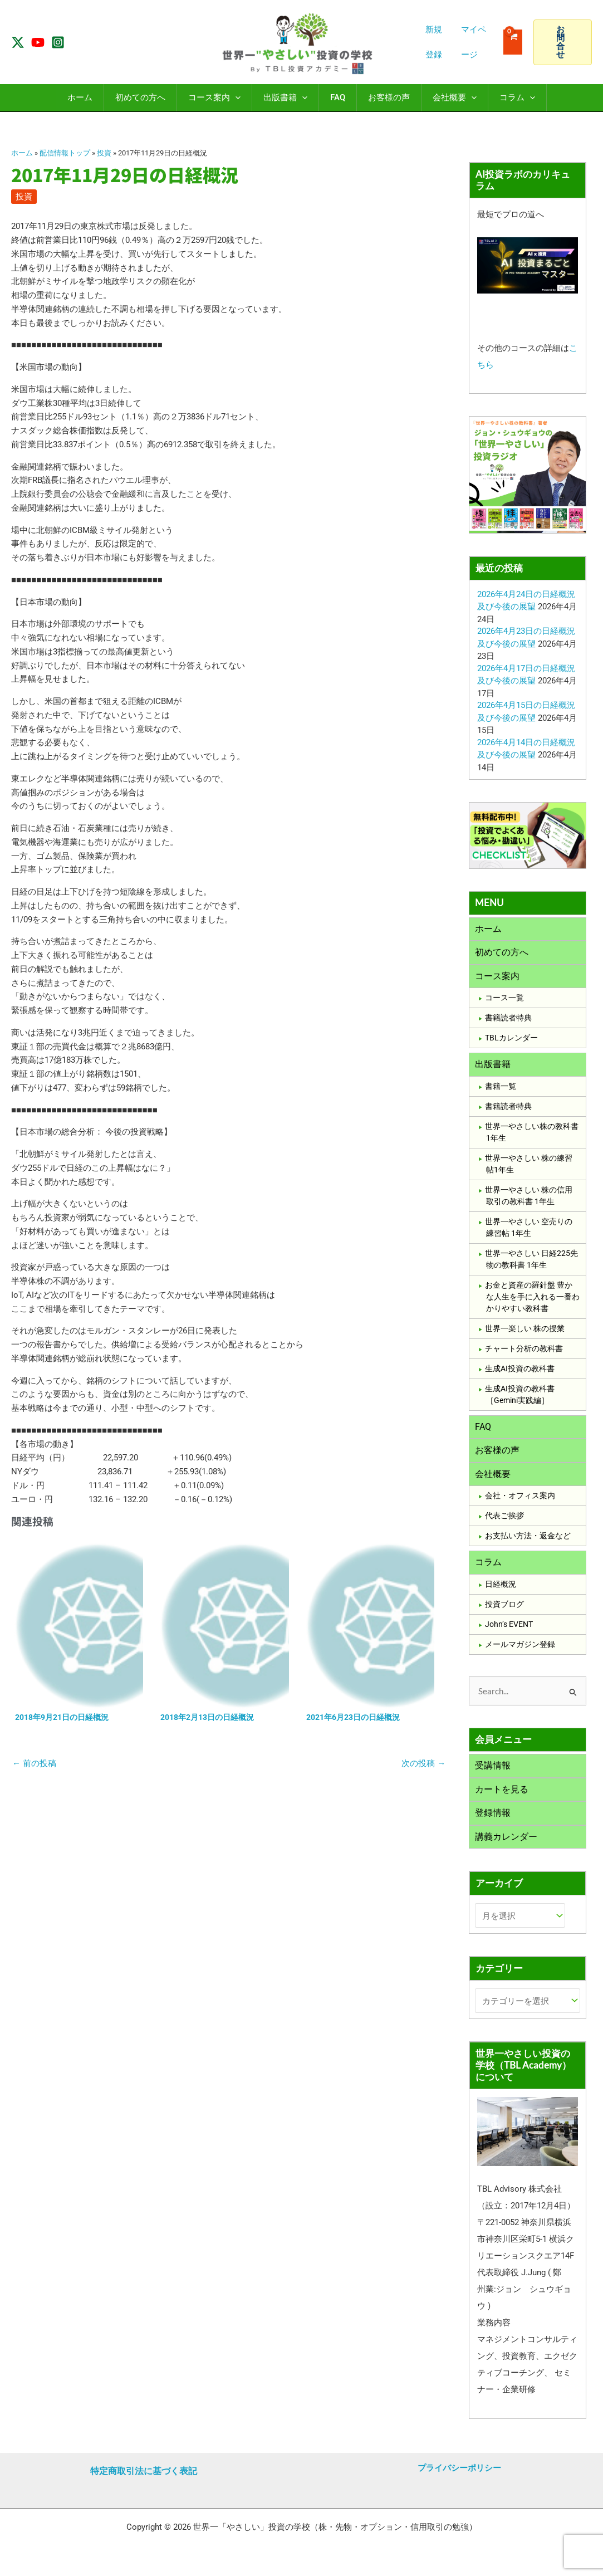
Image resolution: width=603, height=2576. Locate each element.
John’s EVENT (509, 1633)
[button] (562, 42)
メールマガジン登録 (520, 1653)
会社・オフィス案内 (520, 1503)
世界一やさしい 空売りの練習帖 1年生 (528, 1231)
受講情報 (493, 1775)
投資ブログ (504, 1613)
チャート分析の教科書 (524, 1352)
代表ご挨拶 (504, 1523)
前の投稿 (34, 1763)
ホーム (22, 153)
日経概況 (500, 1592)
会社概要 (493, 1481)
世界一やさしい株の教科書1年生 (532, 1136)
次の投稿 (423, 1763)
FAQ (483, 1431)
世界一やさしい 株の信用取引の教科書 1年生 (528, 1200)
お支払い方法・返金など (528, 1543)
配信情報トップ (65, 153)
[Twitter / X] (17, 42)
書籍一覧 (500, 1090)
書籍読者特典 (508, 1020)
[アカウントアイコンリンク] (476, 42)
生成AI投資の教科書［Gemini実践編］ (520, 1399)
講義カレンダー (506, 1849)
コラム (488, 1570)
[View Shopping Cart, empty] (512, 42)
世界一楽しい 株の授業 (525, 1332)
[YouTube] (38, 42)
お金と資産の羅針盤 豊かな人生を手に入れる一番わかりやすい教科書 (532, 1301)
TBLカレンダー (511, 1041)
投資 (104, 153)
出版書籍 (493, 1068)
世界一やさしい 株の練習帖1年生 (528, 1168)
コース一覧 (504, 1000)
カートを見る (501, 1800)
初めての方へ (501, 954)
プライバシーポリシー (459, 2468)
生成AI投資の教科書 (520, 1372)
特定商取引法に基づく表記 (143, 2471)
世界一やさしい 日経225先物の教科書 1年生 (531, 1263)
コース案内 (497, 979)
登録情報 (493, 1824)
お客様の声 (497, 1456)
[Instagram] (58, 42)
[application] (235, 97)
